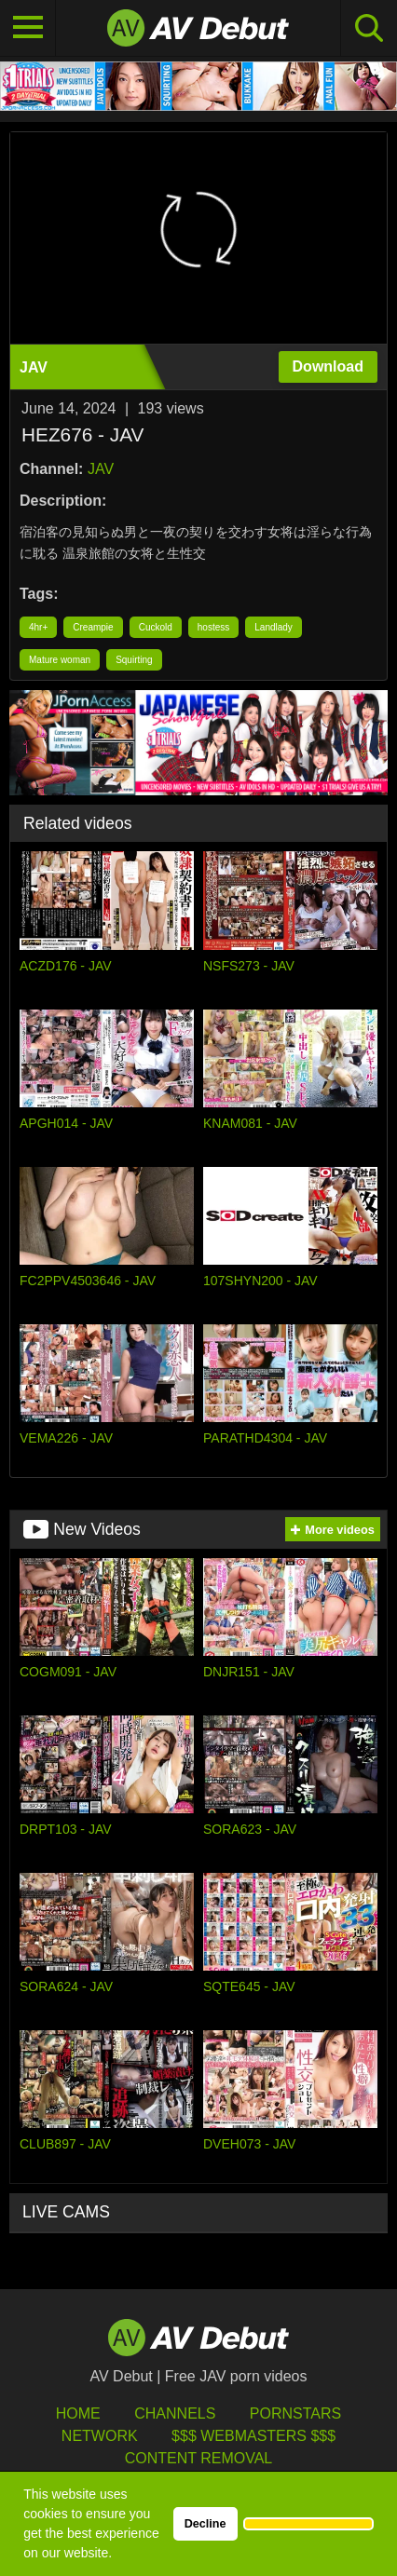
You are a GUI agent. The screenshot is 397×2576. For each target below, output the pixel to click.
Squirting (134, 660)
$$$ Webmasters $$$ (253, 2436)
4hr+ (38, 627)
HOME (78, 2413)
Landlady (273, 627)
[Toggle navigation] (28, 28)
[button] (308, 2523)
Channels (174, 2413)
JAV (101, 469)
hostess (213, 627)
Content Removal (199, 2458)
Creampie (93, 627)
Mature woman (59, 660)
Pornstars (295, 2413)
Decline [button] (205, 2523)
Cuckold (155, 627)
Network (100, 2436)
